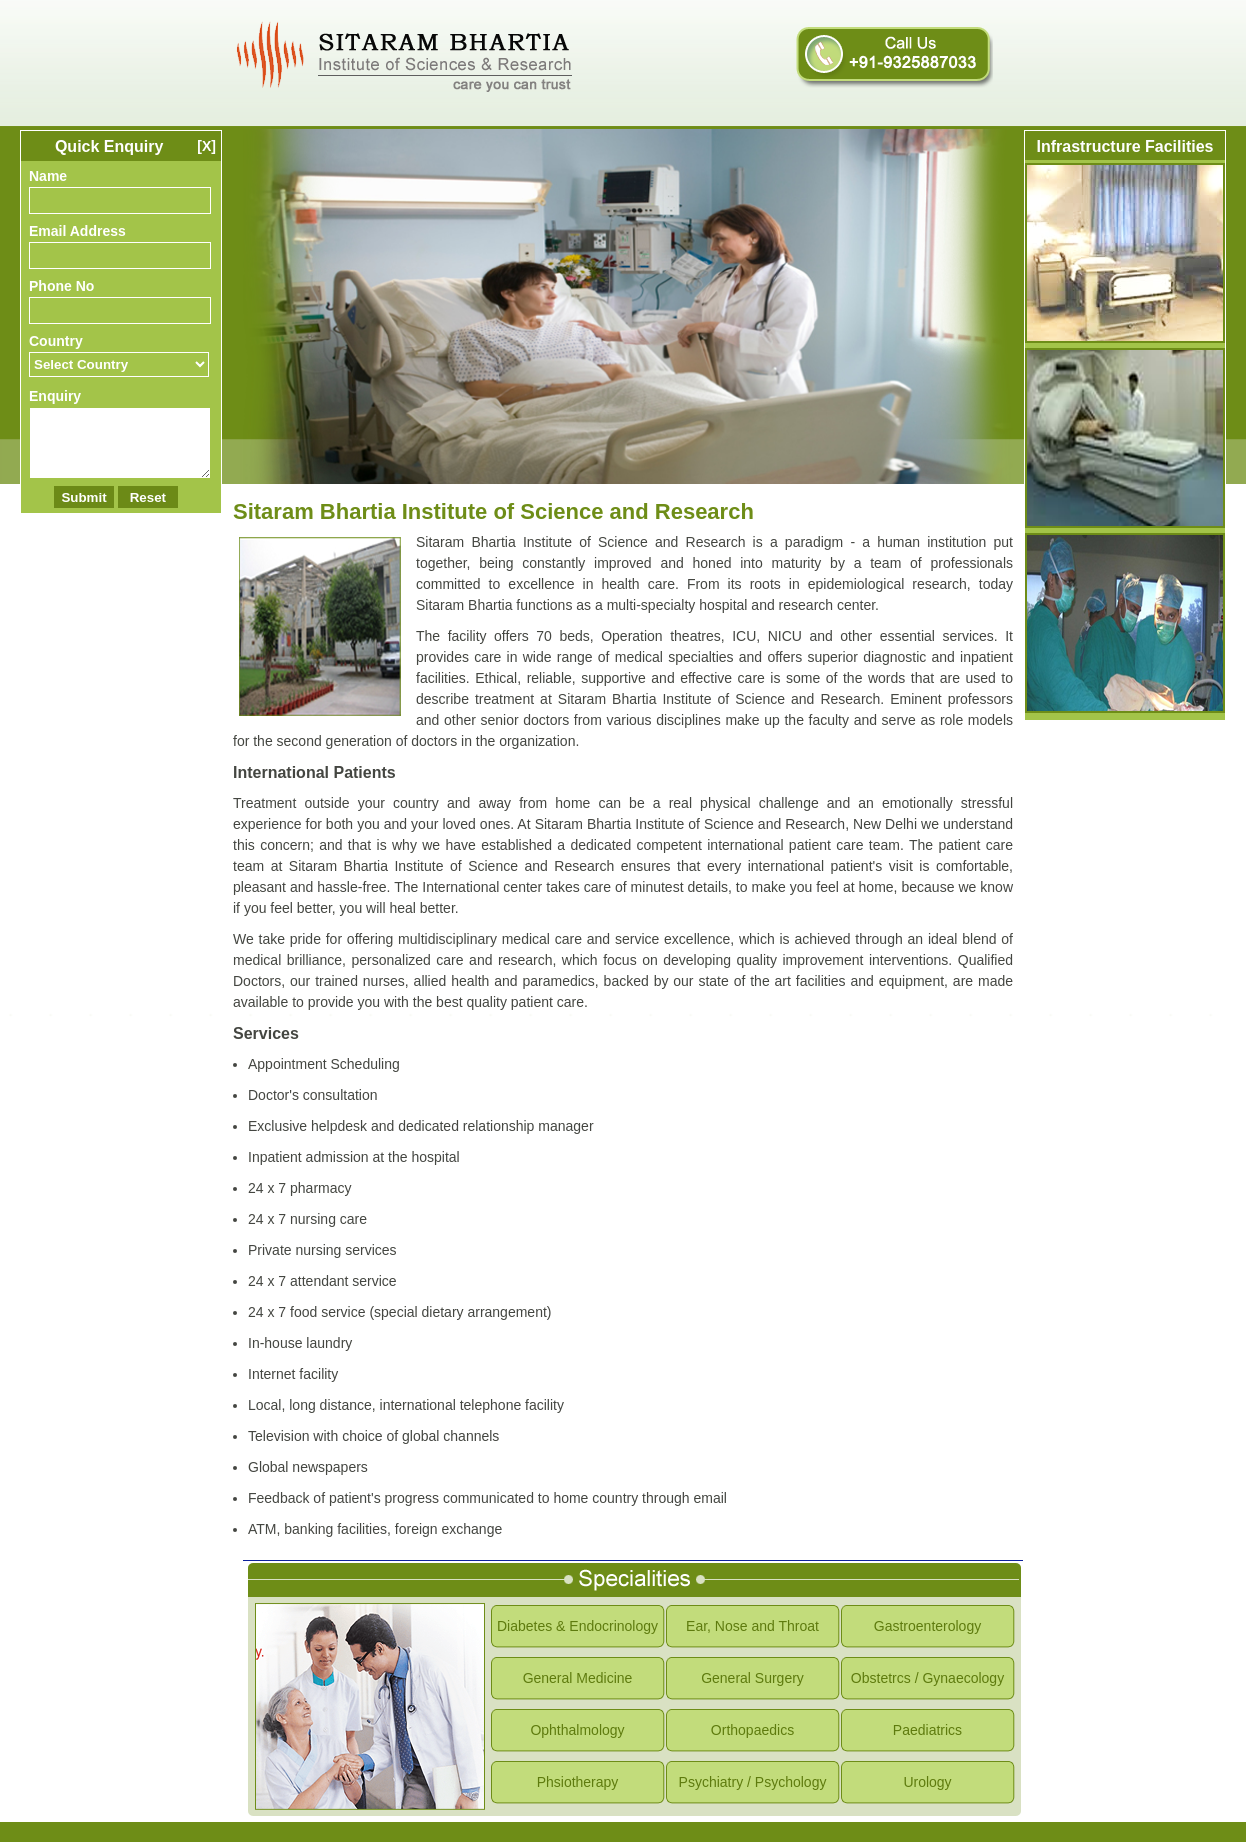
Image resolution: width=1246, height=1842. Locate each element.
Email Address (77, 231)
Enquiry (55, 396)
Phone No (61, 286)
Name (48, 176)
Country (56, 341)
